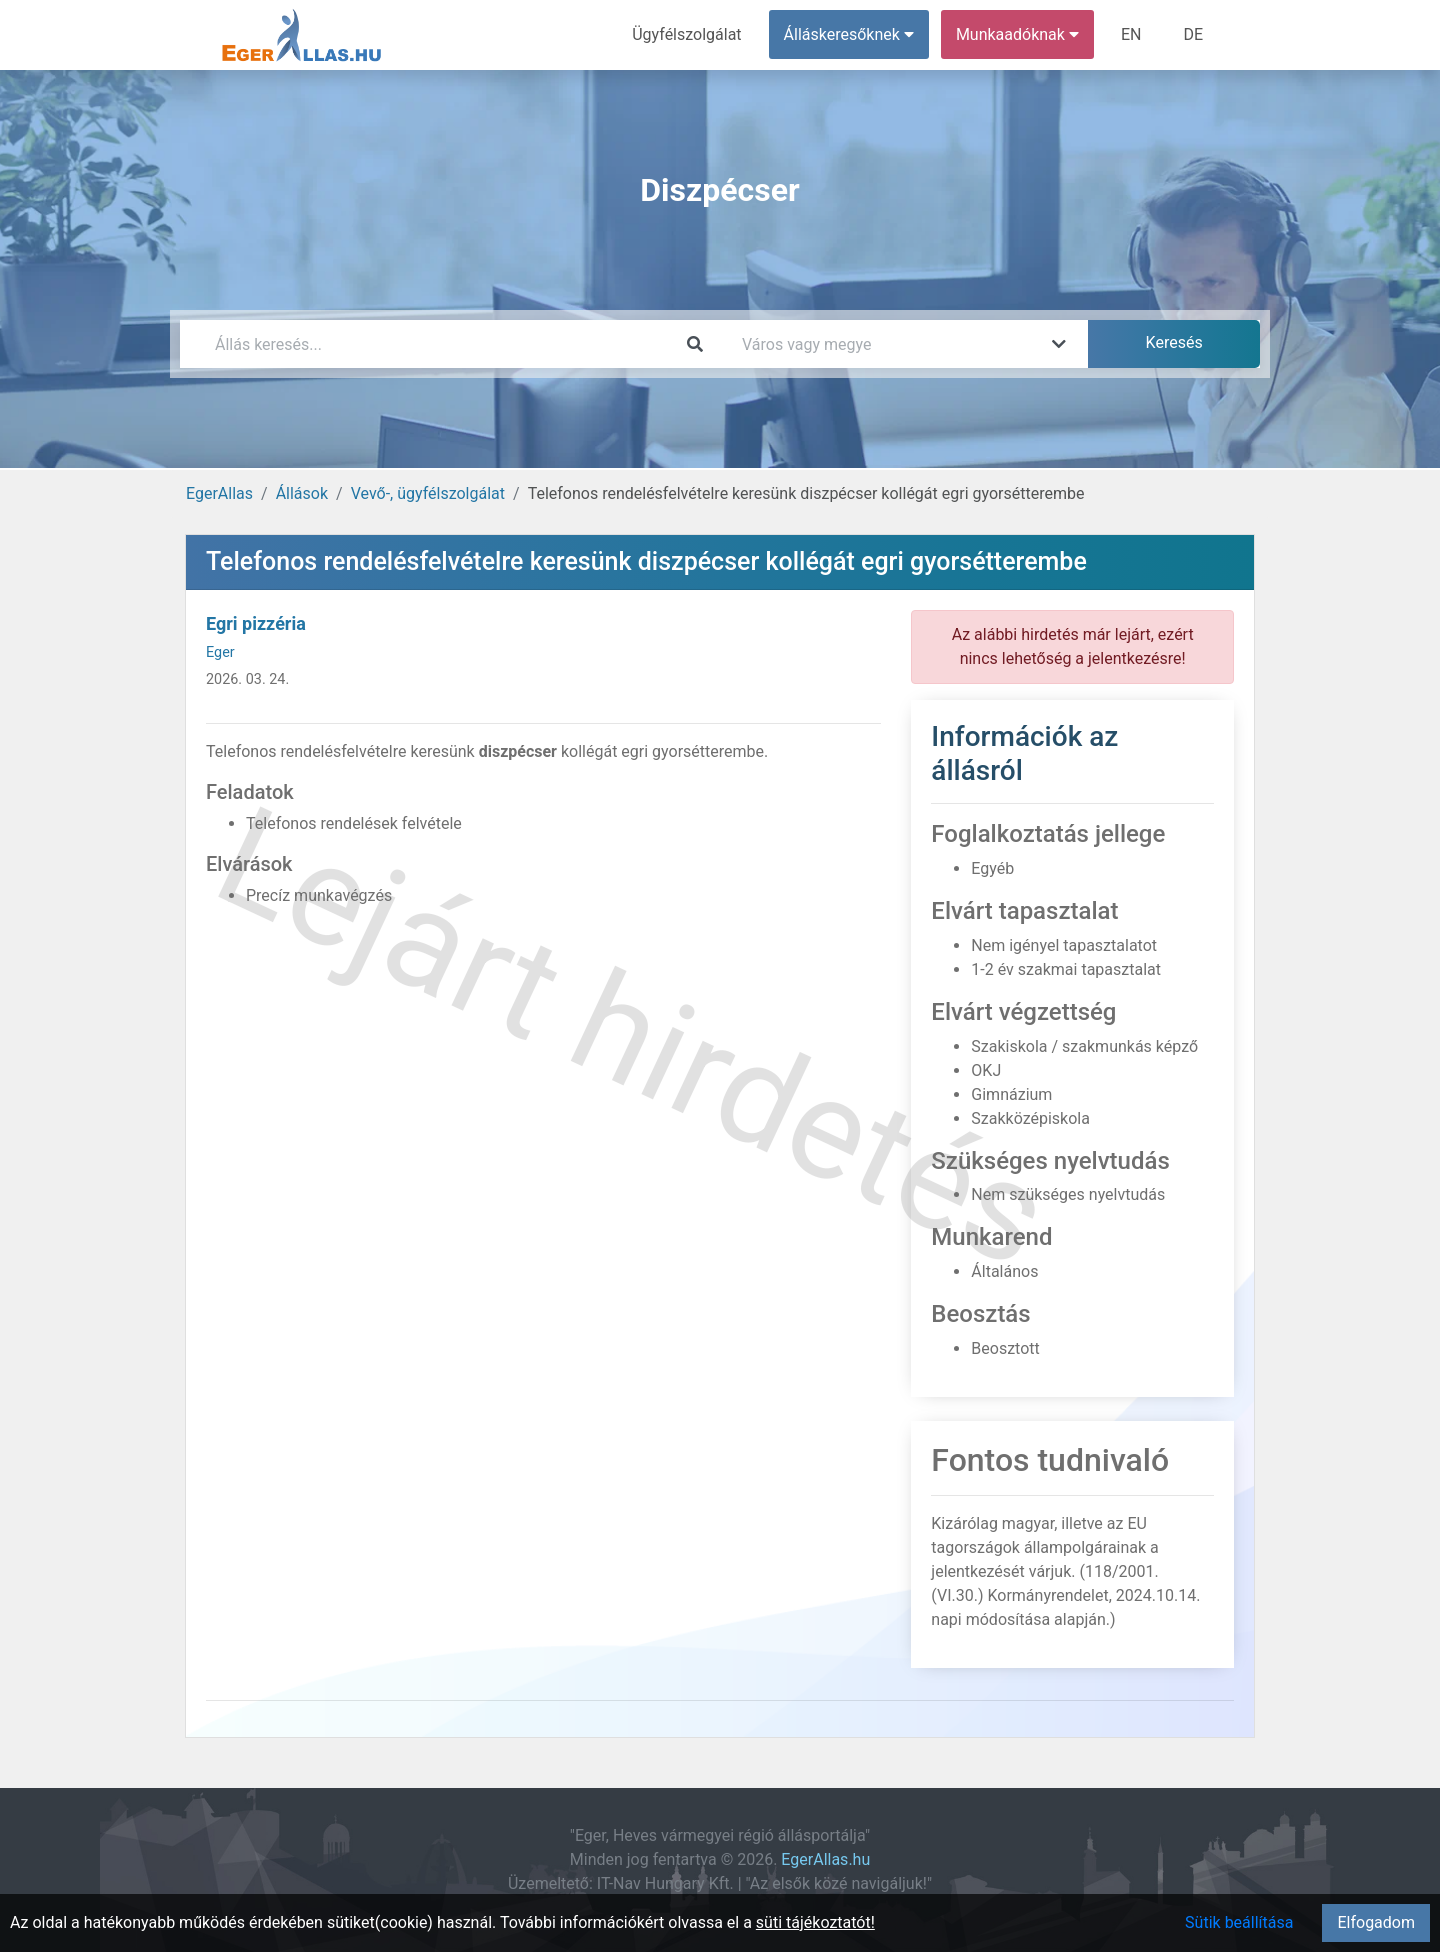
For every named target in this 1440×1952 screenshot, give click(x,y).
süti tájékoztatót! (815, 1922)
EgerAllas (219, 493)
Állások (302, 493)
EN (1131, 34)
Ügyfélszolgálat (686, 34)
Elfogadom (1376, 1922)
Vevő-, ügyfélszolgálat (428, 493)
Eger (220, 652)
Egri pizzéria (256, 623)
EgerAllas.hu (825, 1859)
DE (1193, 34)
